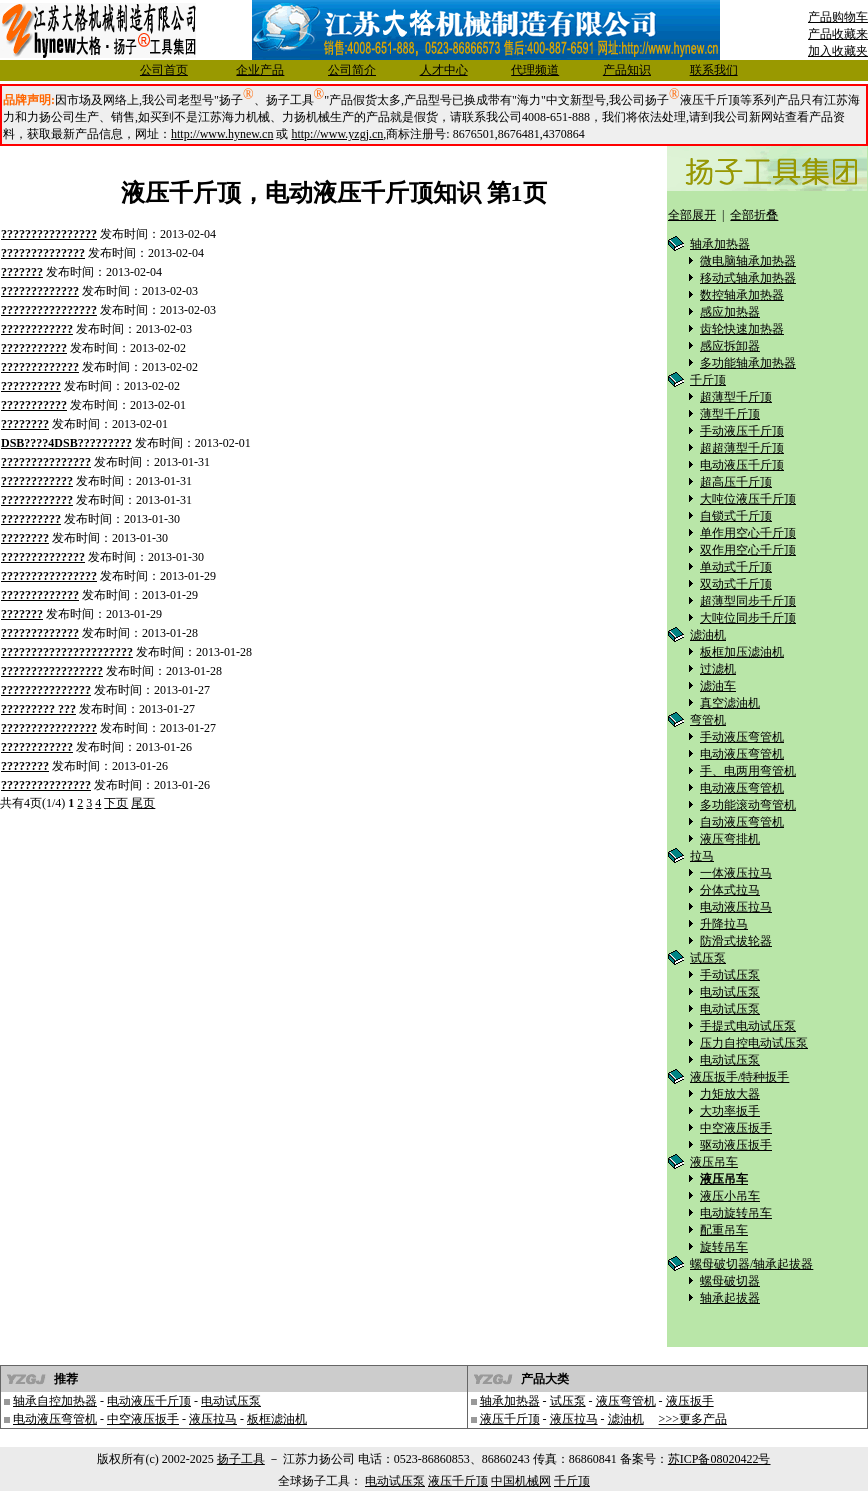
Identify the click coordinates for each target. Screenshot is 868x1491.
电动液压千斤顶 (742, 465)
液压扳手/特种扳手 (739, 1077)
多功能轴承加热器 (748, 363)
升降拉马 (724, 924)
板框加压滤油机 (742, 652)
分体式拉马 (730, 890)
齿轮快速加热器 (742, 329)
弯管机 (708, 720)
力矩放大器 (730, 1094)
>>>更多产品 (693, 1419)
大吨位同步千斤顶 (748, 618)
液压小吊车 (730, 1196)
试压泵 (708, 958)
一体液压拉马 (736, 873)
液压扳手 (690, 1401)
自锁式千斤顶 (736, 516)
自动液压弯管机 (742, 822)
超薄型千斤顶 (736, 397)
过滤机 (718, 669)
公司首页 (164, 70)
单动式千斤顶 (736, 567)
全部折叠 (754, 215)
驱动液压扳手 (736, 1145)
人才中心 (444, 70)
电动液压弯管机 (742, 754)
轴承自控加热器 (55, 1401)
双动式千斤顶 (736, 584)
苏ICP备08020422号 (719, 1459)
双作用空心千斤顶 (748, 550)
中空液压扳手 (736, 1128)
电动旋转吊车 (736, 1213)
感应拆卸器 (730, 346)
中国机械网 (521, 1481)
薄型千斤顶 (730, 414)
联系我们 (714, 70)
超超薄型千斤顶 (742, 448)
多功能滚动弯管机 (748, 805)
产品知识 (627, 70)
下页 (116, 803)
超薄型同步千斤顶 (748, 601)
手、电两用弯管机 (748, 771)
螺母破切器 (730, 1281)
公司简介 (352, 70)
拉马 (702, 856)
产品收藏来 (838, 34)
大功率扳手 (730, 1111)
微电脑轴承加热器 (748, 261)
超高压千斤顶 (736, 482)
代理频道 (535, 70)
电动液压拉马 (736, 907)
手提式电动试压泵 (748, 1026)
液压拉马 (213, 1419)
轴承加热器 (720, 244)
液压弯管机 (626, 1401)
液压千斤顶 (510, 1419)
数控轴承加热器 (742, 295)
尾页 (143, 803)
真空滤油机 (730, 703)
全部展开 (692, 215)
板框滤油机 (277, 1419)
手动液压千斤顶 (742, 431)
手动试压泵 (730, 975)
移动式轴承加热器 (748, 278)
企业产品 (260, 70)
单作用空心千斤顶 (748, 533)
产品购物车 (838, 17)
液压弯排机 (730, 839)
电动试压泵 (730, 992)
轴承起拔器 (730, 1298)
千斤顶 (708, 380)
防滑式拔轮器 (736, 941)
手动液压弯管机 (742, 737)
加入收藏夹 (838, 51)
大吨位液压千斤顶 (748, 499)
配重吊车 (724, 1230)
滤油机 (708, 635)
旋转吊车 (724, 1247)
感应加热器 (730, 312)
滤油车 (718, 686)
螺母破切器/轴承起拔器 (751, 1264)
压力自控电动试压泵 (754, 1043)
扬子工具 (241, 1459)
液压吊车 (714, 1162)
